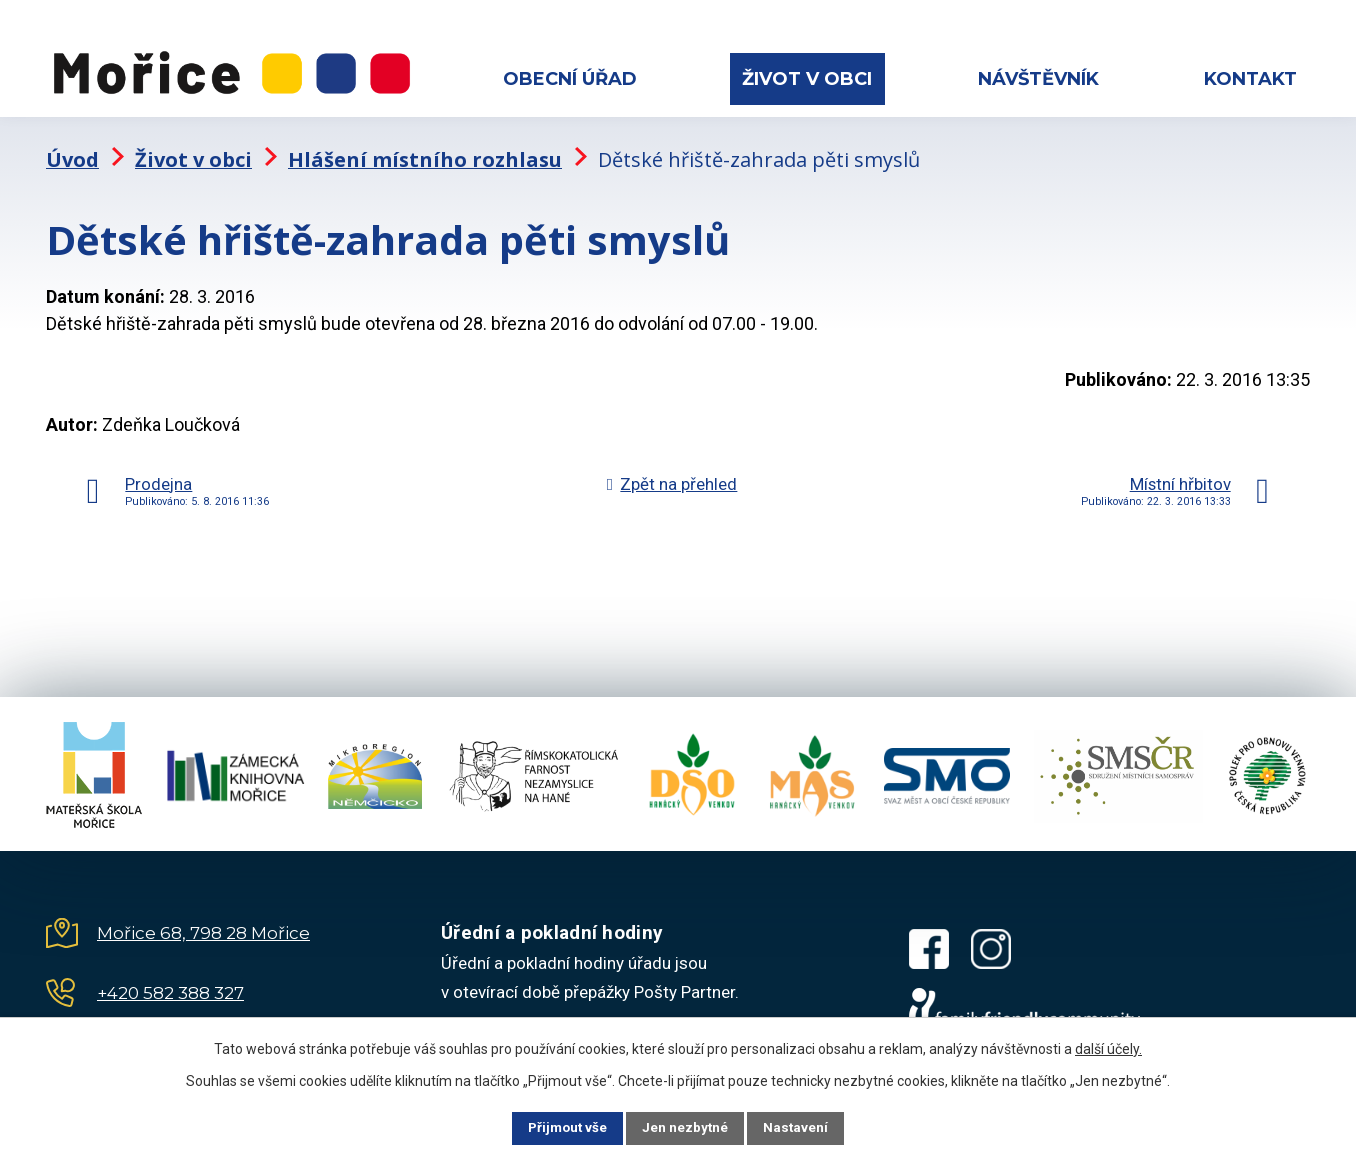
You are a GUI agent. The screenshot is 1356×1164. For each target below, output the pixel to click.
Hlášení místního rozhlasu (425, 145)
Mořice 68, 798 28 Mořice (203, 919)
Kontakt (1250, 79)
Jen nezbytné (686, 1127)
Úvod (72, 145)
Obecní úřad (570, 79)
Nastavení (808, 1127)
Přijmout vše (556, 1127)
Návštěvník (1038, 79)
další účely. (1108, 1047)
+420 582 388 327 (170, 979)
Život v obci (807, 79)
